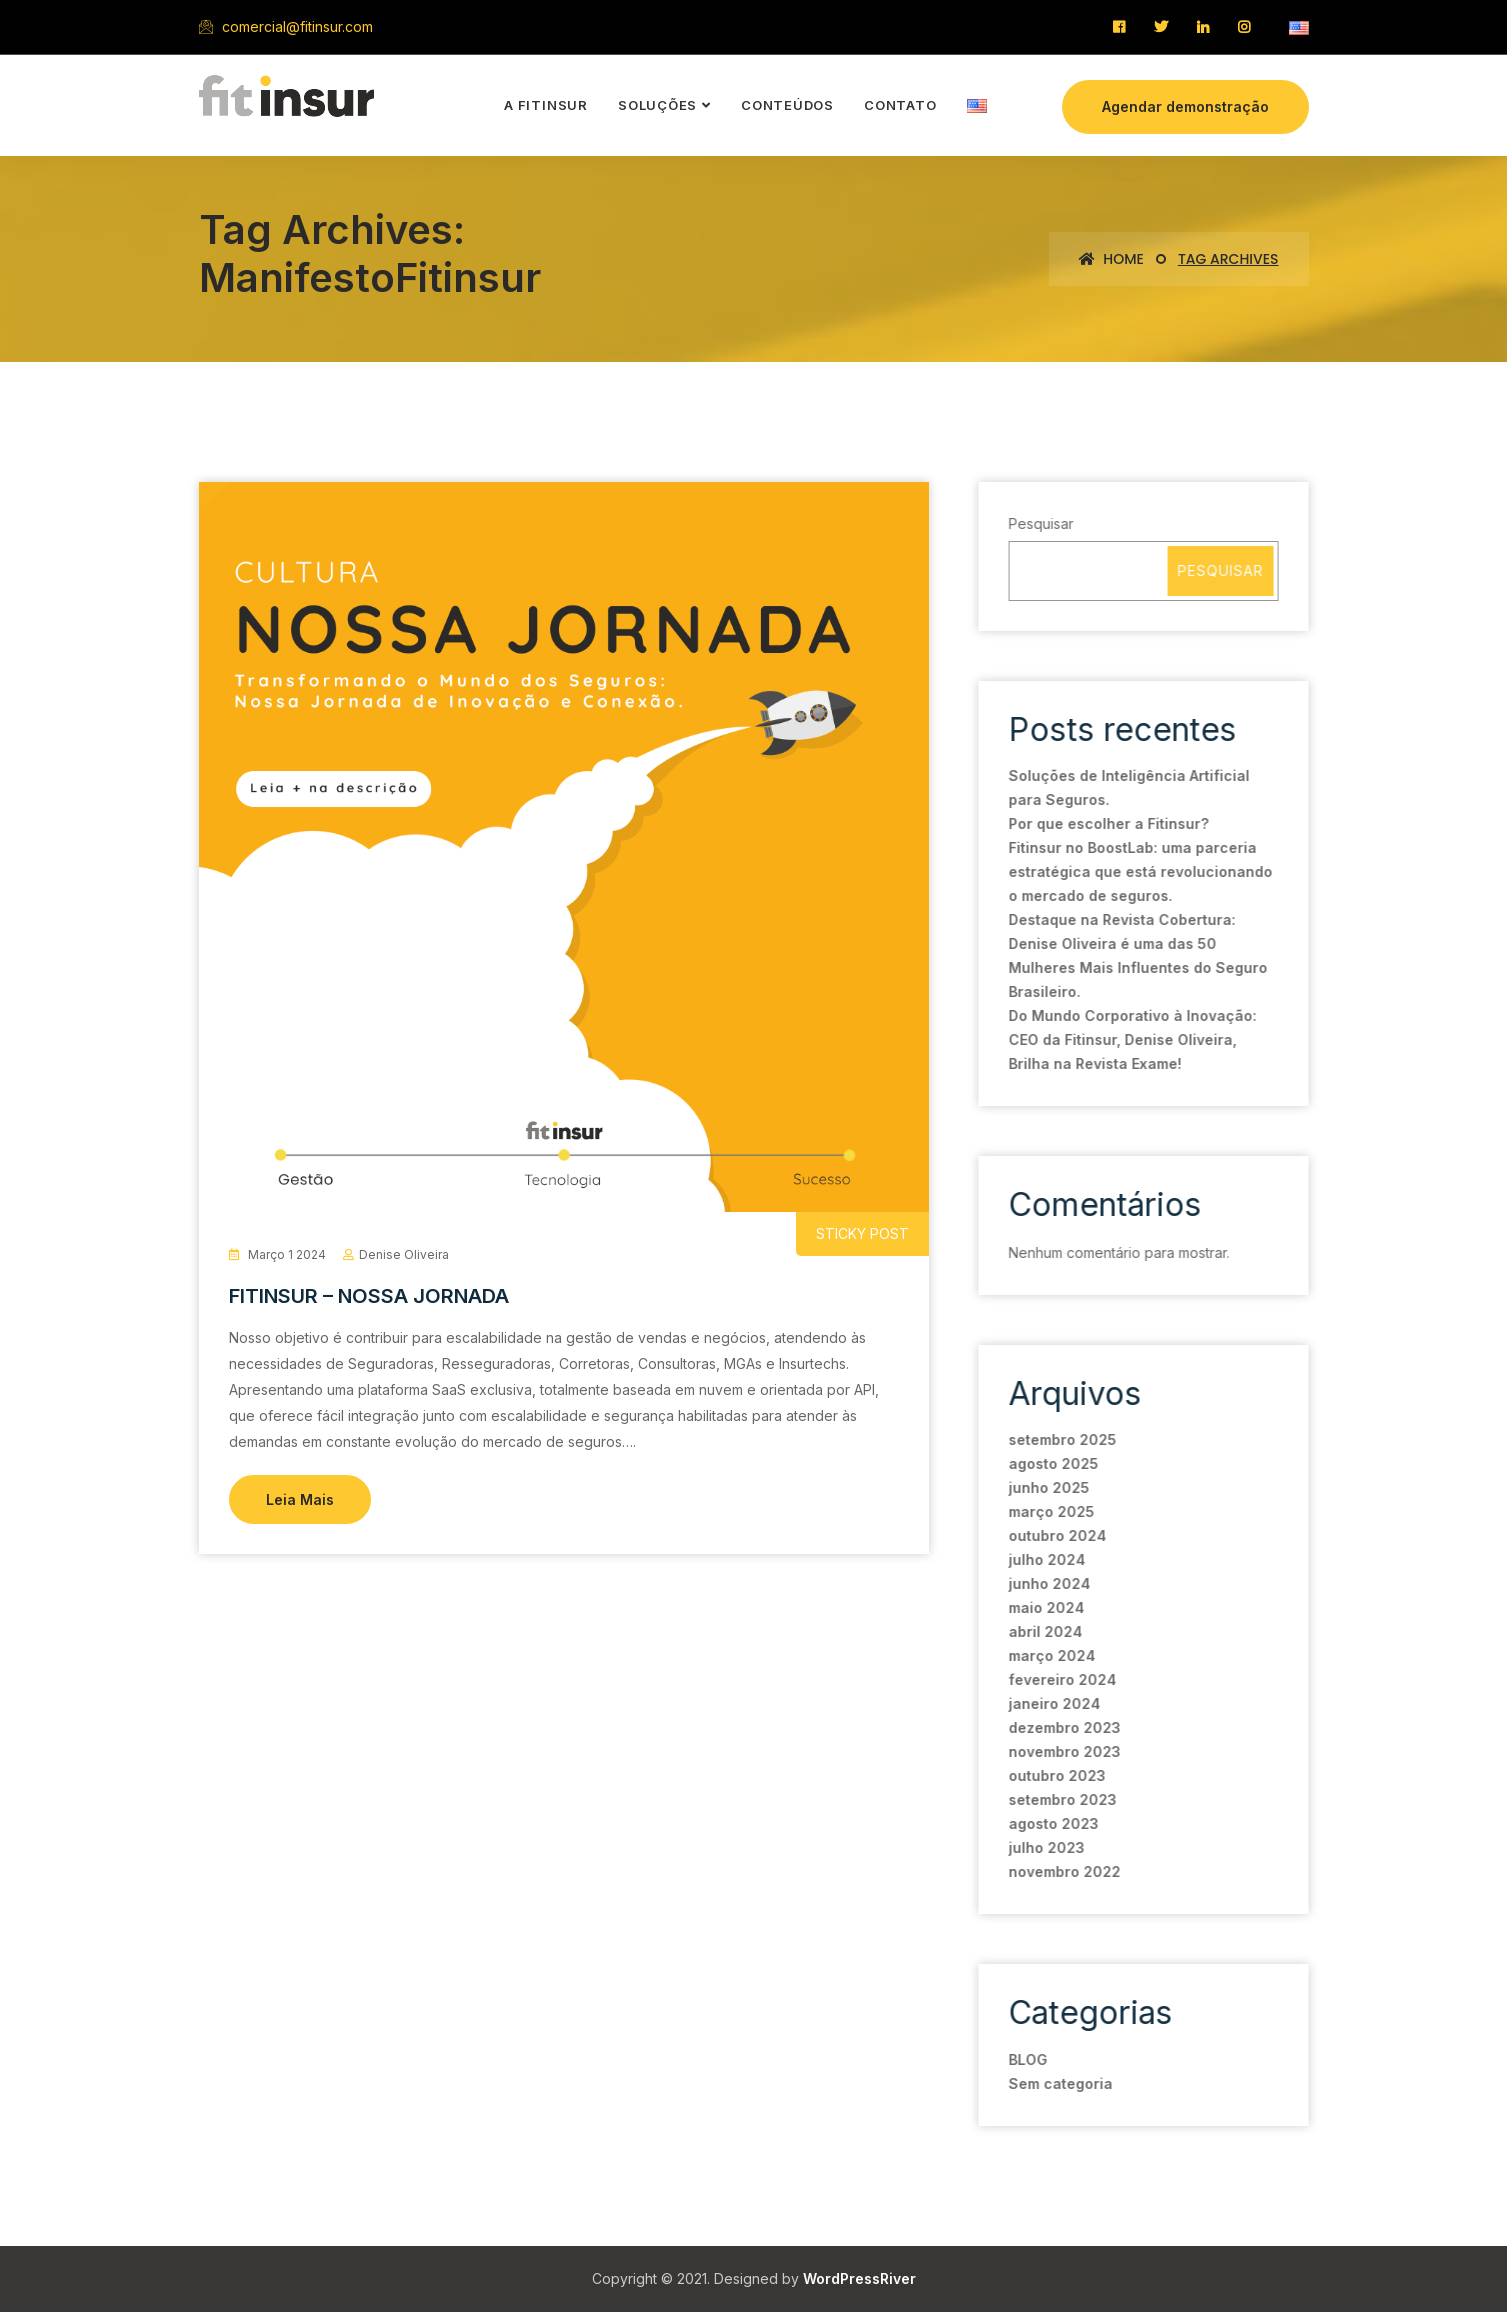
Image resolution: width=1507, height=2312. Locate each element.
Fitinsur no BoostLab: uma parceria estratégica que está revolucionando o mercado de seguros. (1139, 871)
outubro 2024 (1056, 1535)
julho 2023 (1045, 1847)
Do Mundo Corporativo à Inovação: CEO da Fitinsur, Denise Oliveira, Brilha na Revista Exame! (1131, 1039)
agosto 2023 (1052, 1823)
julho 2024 (1045, 1559)
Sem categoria (1059, 2083)
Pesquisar (1039, 523)
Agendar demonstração (1185, 106)
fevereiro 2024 (1061, 1679)
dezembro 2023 (1063, 1727)
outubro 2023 (1055, 1775)
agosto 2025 (1052, 1463)
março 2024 (1050, 1655)
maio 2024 (1045, 1607)
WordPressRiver (859, 2278)
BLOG (1026, 2059)
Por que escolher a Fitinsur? (1107, 823)
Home (1111, 259)
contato (900, 105)
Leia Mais (300, 1499)
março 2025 (1050, 1511)
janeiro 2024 (1053, 1703)
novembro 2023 (1063, 1751)
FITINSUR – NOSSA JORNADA (369, 1296)
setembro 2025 (1061, 1439)
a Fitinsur (546, 105)
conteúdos (787, 105)
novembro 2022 (1063, 1871)
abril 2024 (1044, 1631)
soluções (657, 105)
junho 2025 (1047, 1487)
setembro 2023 (1061, 1799)
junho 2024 (1048, 1583)
